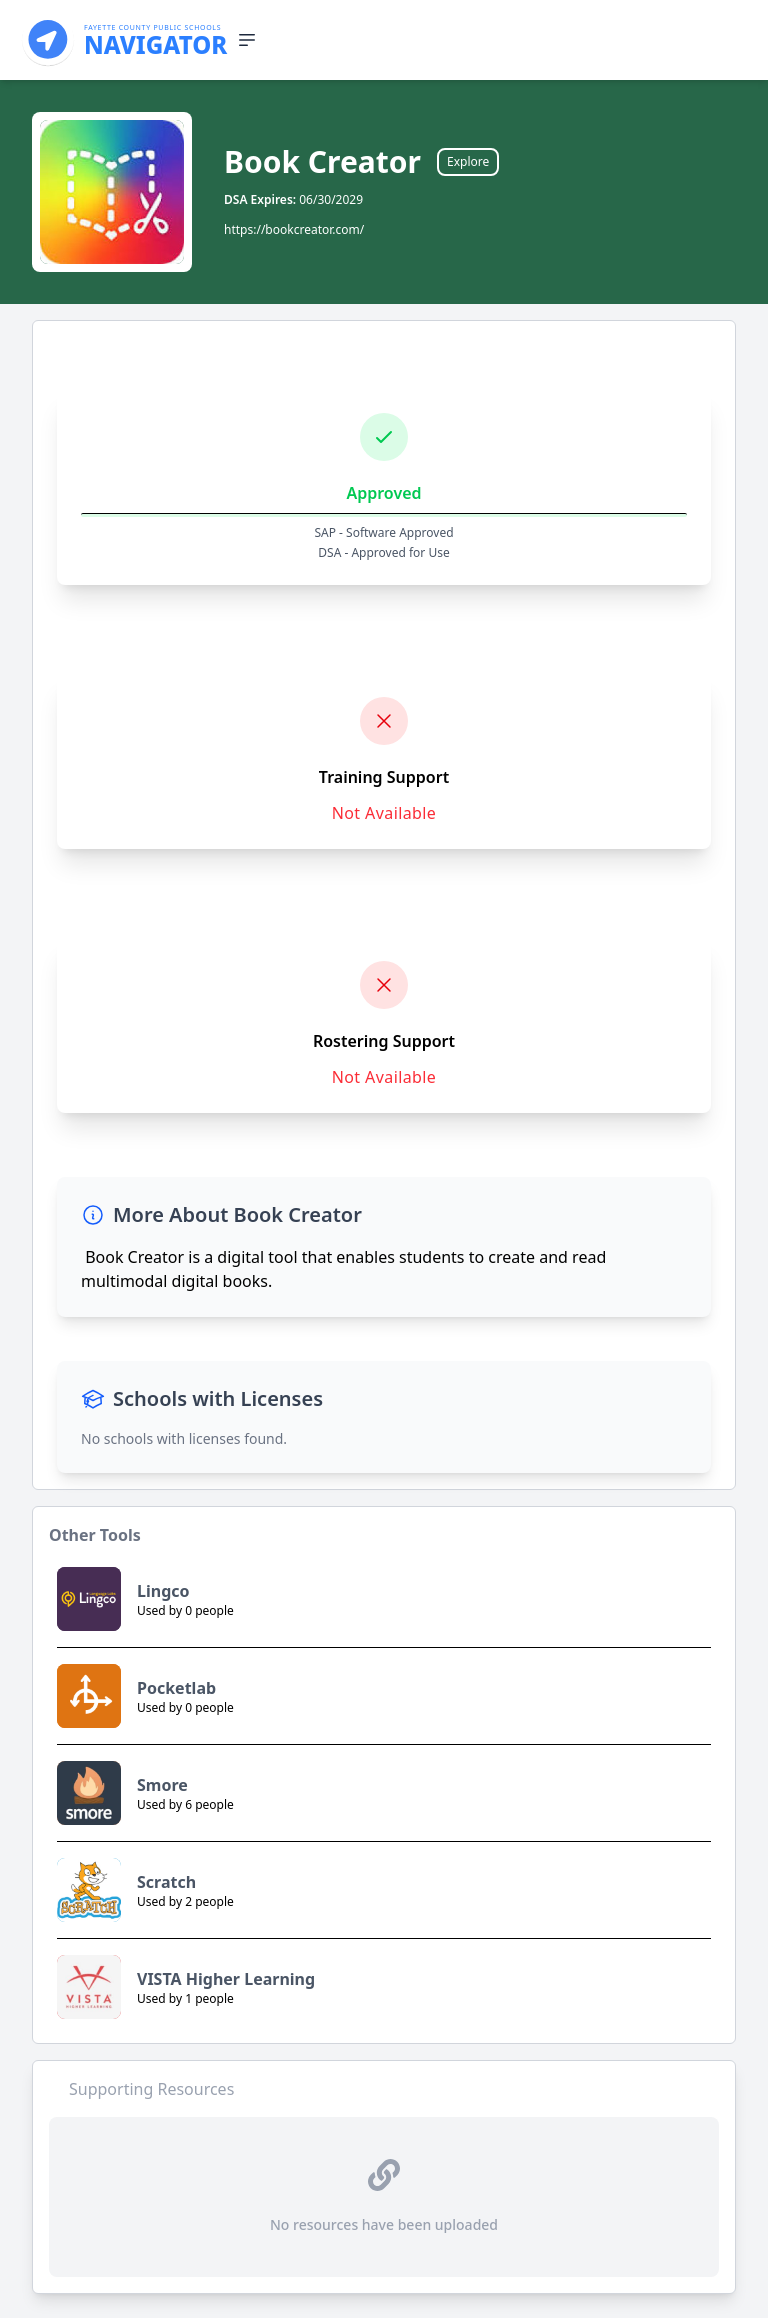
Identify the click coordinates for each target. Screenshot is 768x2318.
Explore (468, 161)
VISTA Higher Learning (226, 1979)
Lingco (163, 1591)
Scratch (166, 1882)
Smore (162, 1785)
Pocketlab (176, 1688)
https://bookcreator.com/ (294, 229)
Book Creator (322, 162)
